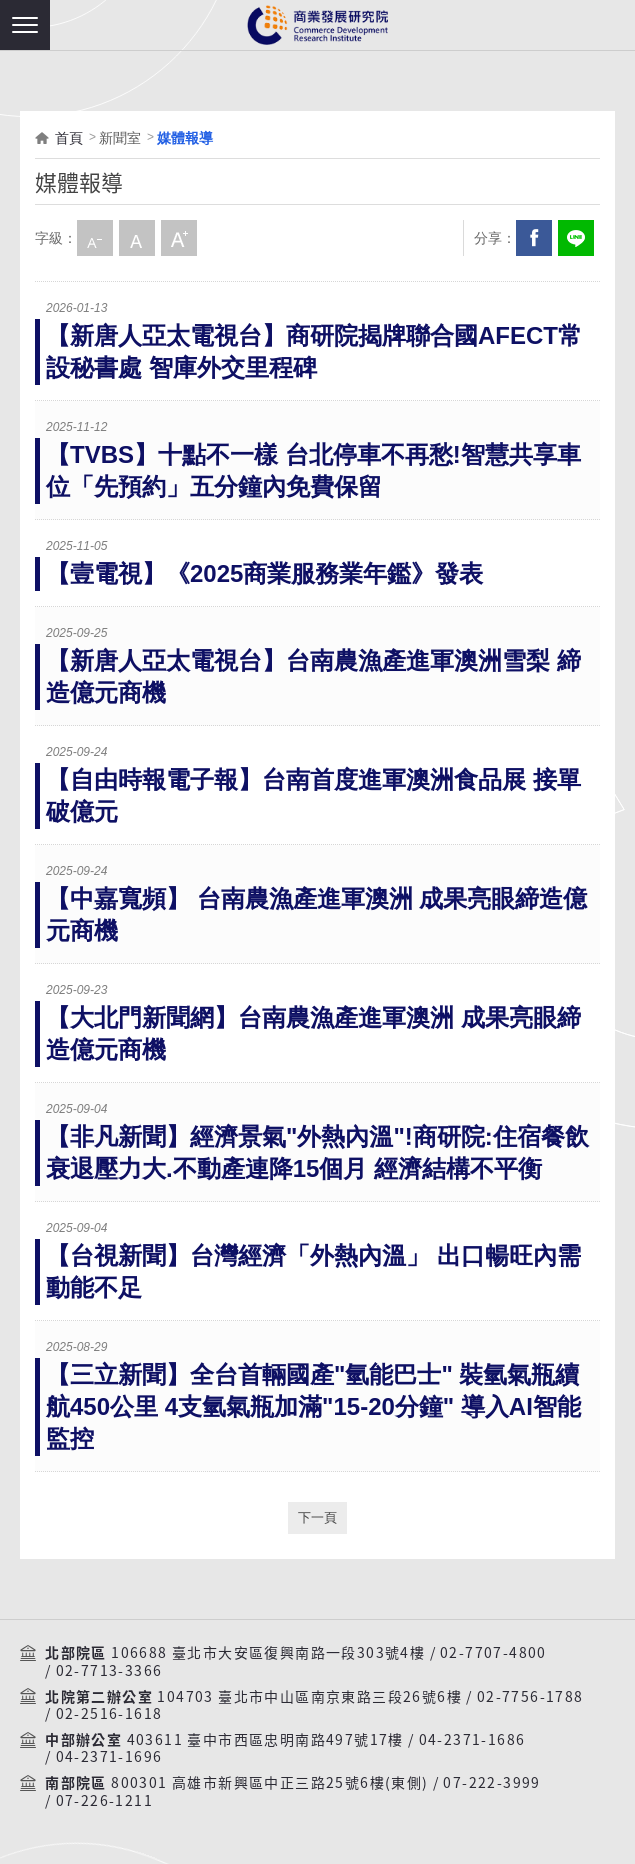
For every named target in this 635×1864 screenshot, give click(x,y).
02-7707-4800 (493, 1653)
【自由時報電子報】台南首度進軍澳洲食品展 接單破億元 (313, 795)
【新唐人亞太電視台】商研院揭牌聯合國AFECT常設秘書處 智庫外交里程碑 (314, 351)
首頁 (69, 138)
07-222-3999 (491, 1783)
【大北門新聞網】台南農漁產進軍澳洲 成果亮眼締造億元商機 (313, 1033)
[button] (25, 25)
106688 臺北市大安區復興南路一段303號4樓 (268, 1653)
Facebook (534, 238)
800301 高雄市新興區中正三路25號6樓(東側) (269, 1783)
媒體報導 (185, 138)
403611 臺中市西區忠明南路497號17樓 (265, 1740)
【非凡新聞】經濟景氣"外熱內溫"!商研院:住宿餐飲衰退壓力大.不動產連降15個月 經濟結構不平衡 (317, 1152)
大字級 (179, 238)
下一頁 (317, 1517)
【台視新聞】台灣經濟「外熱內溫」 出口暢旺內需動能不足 (313, 1271)
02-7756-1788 (530, 1697)
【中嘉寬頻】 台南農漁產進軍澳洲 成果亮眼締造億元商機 (316, 914)
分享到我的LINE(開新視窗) (576, 238)
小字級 (95, 238)
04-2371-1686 (472, 1740)
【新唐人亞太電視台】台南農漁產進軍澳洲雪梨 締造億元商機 (313, 676)
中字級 (137, 238)
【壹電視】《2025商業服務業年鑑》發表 (264, 573)
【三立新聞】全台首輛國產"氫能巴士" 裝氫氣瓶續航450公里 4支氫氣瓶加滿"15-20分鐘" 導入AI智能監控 (313, 1406)
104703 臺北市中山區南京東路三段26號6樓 (309, 1697)
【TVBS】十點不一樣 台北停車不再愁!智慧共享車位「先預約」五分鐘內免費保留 (313, 470)
